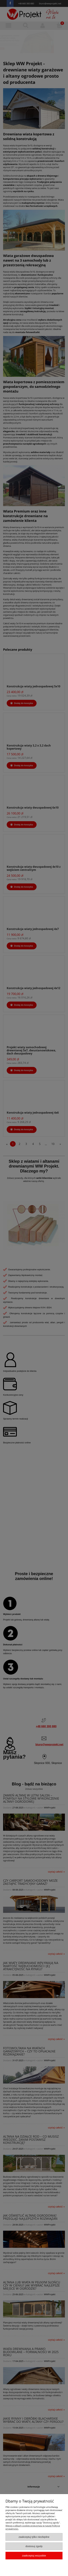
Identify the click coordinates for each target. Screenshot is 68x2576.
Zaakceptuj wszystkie (34, 2555)
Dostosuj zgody (34, 2546)
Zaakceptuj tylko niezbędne (34, 2536)
